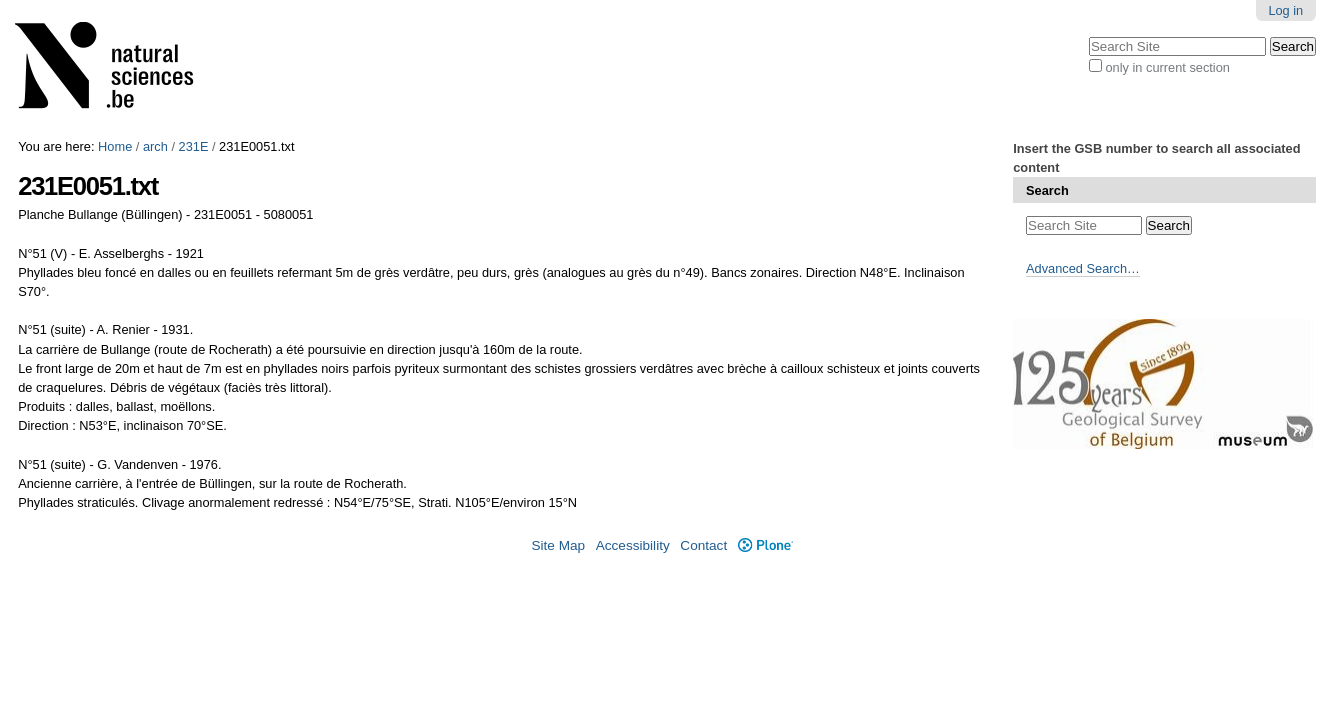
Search (1047, 190)
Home (115, 146)
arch (155, 146)
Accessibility (633, 545)
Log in (1285, 10)
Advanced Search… (1083, 268)
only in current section (1167, 67)
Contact (703, 545)
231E (194, 146)
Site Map (558, 545)
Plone (765, 545)
